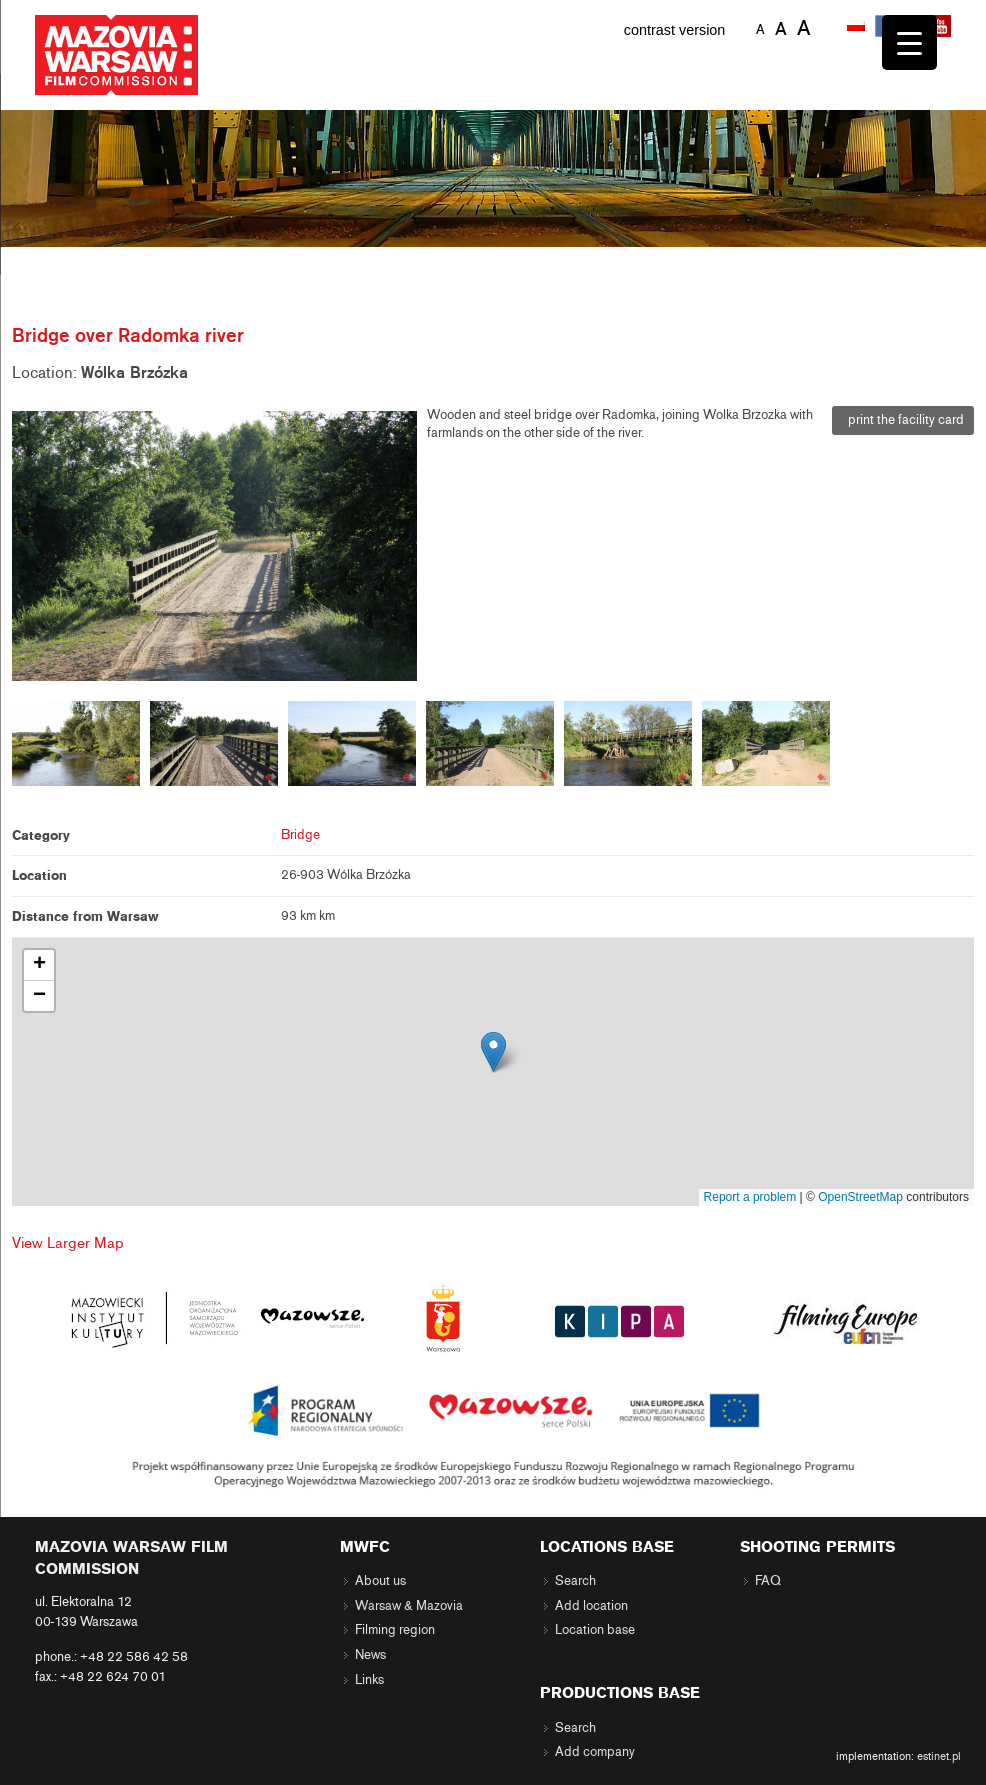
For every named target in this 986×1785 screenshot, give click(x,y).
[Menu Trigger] (909, 42)
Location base (595, 1630)
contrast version (675, 30)
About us (380, 1581)
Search (575, 1581)
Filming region (395, 1630)
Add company (595, 1752)
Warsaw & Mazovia (409, 1606)
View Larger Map (68, 1243)
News (370, 1655)
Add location (591, 1606)
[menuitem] (858, 27)
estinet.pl (939, 1756)
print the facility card (903, 420)
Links (369, 1680)
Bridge (300, 835)
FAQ (768, 1581)
